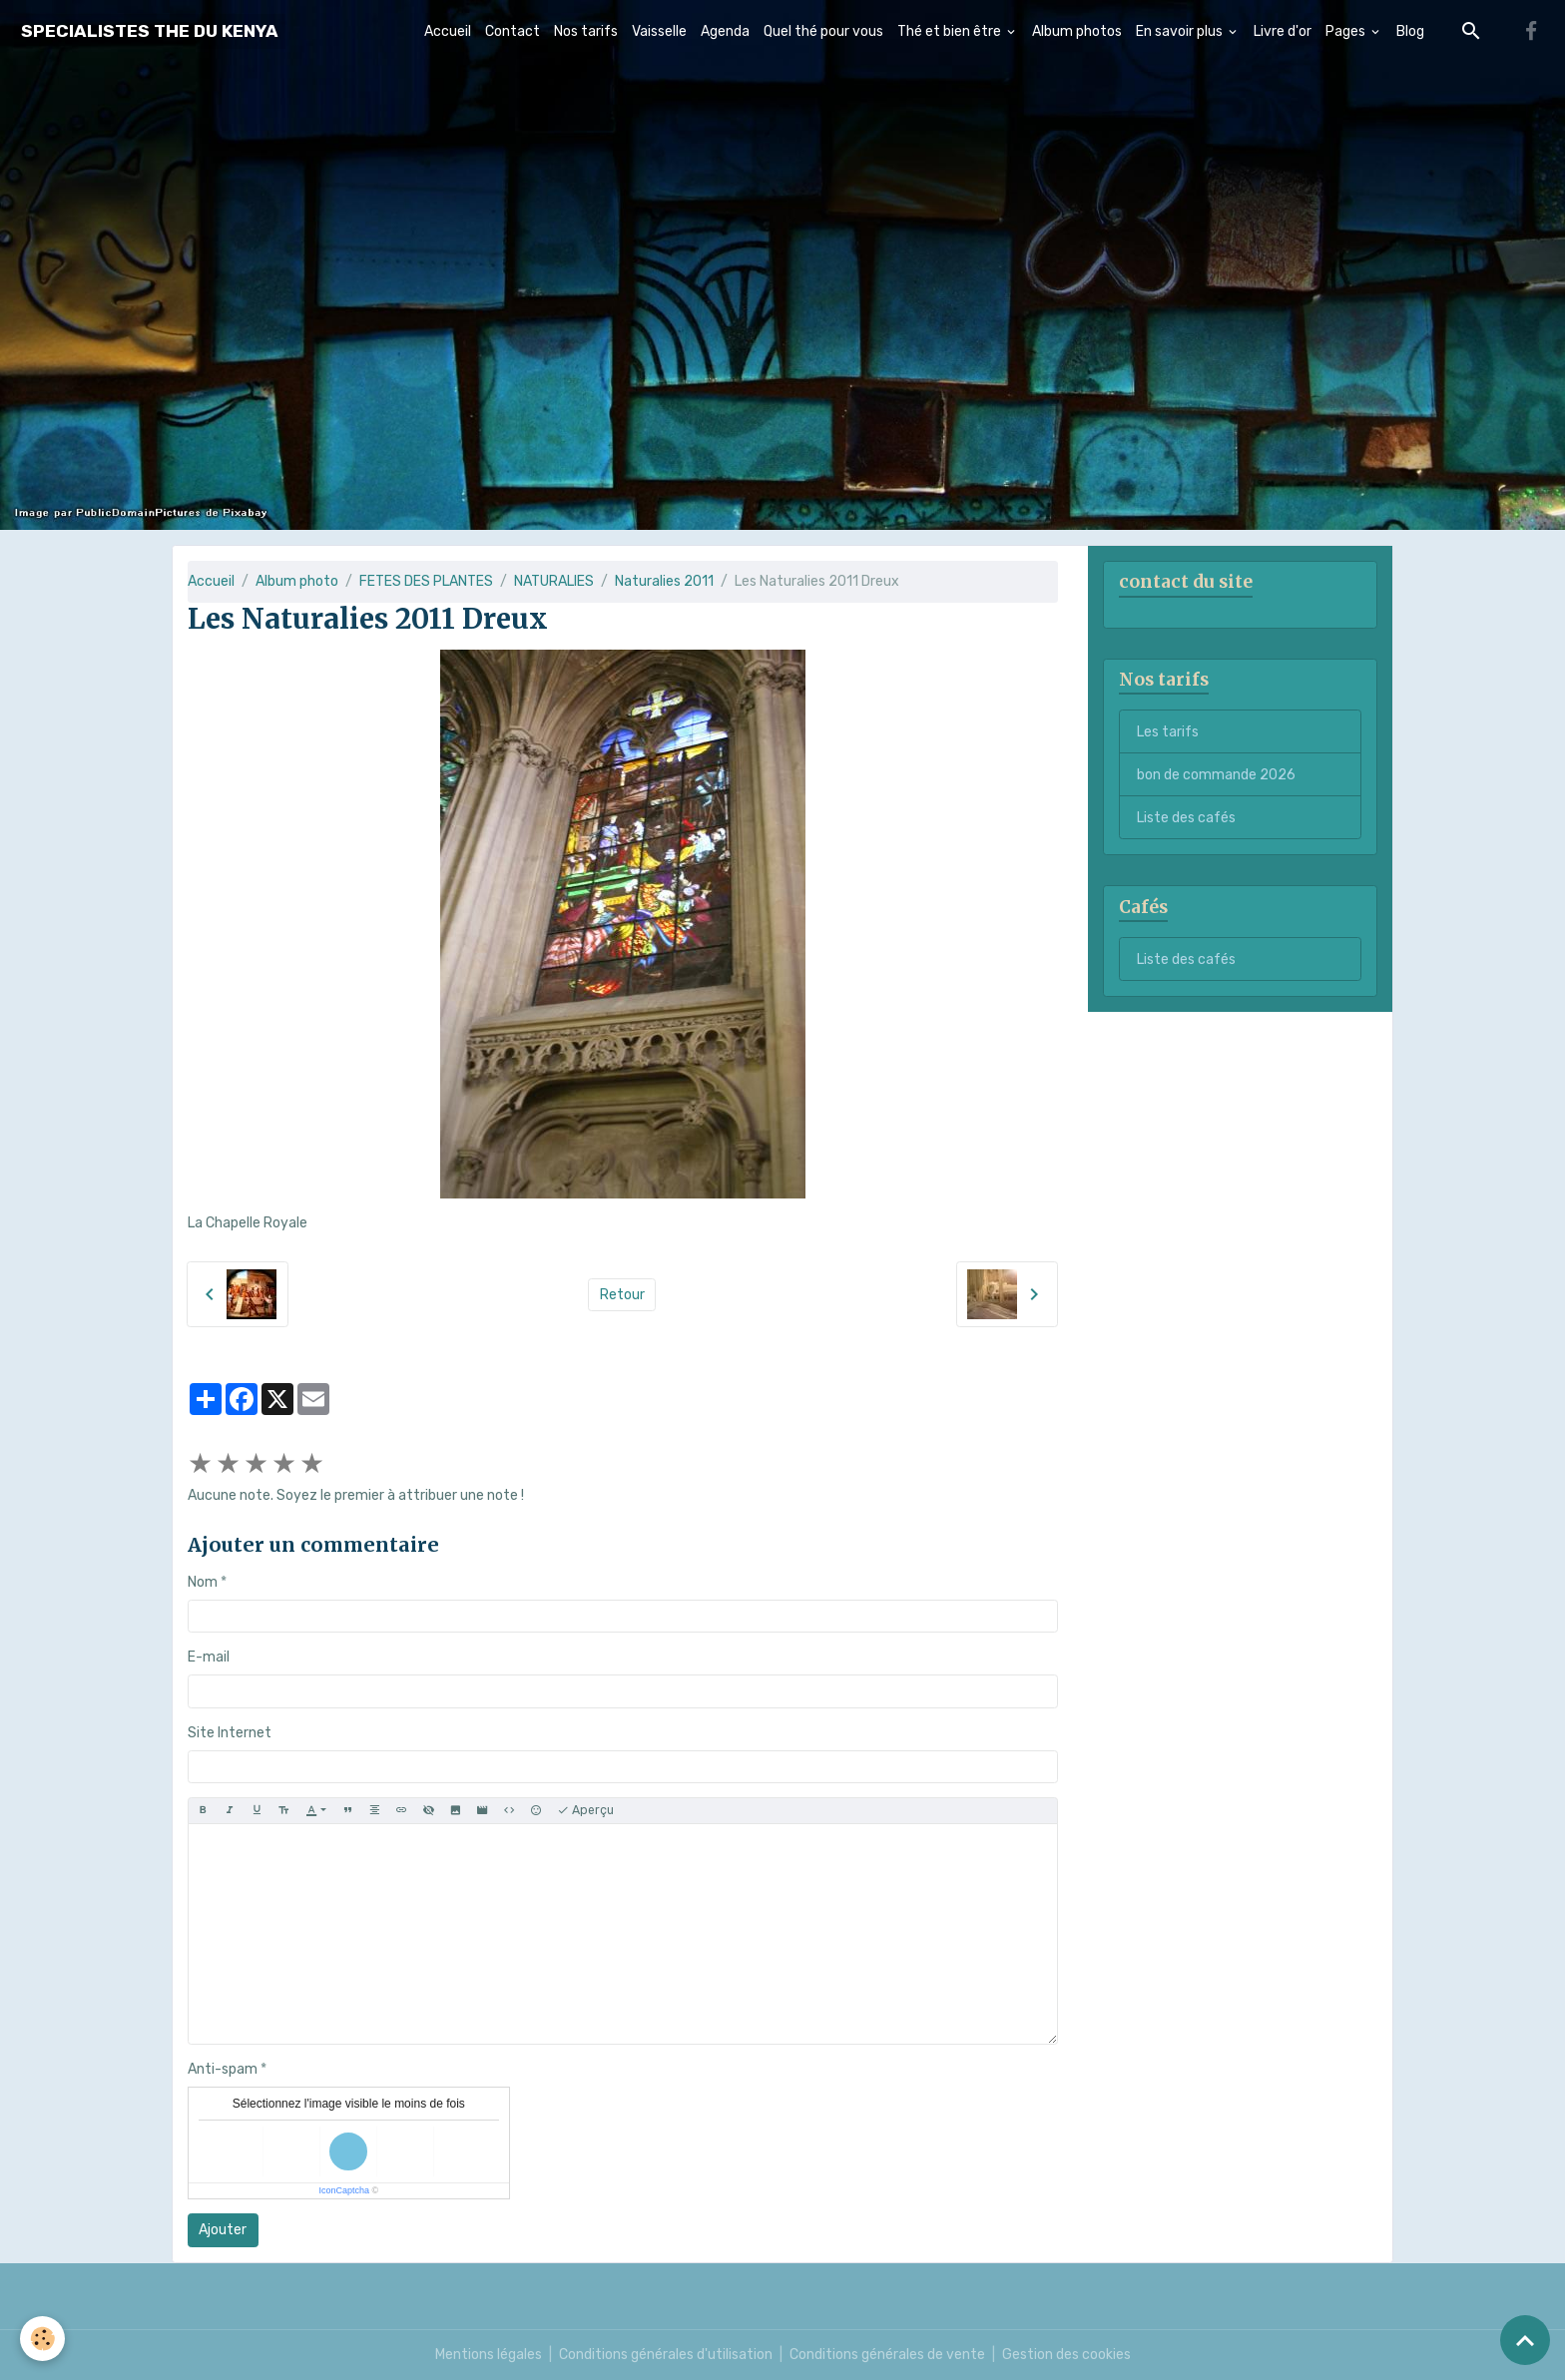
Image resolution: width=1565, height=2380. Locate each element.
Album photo (297, 581)
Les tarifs (1168, 731)
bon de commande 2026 (1216, 774)
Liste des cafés (1186, 817)
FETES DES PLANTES (426, 581)
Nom (203, 1582)
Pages (1346, 31)
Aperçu (585, 1810)
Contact (512, 31)
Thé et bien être (950, 31)
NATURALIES (554, 581)
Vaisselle (659, 31)
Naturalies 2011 (664, 581)
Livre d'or (1282, 31)
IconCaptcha (343, 2190)
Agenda (725, 31)
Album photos (1077, 31)
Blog (1410, 31)
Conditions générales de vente (887, 2354)
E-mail (209, 1657)
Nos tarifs (586, 31)
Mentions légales (488, 2354)
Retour (622, 1294)
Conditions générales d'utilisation (666, 2354)
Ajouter (223, 2229)
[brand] (149, 31)
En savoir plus (1181, 31)
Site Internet (229, 1732)
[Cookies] (42, 2338)
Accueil (447, 31)
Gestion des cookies (1066, 2354)
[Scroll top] (1525, 2340)
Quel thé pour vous (823, 31)
